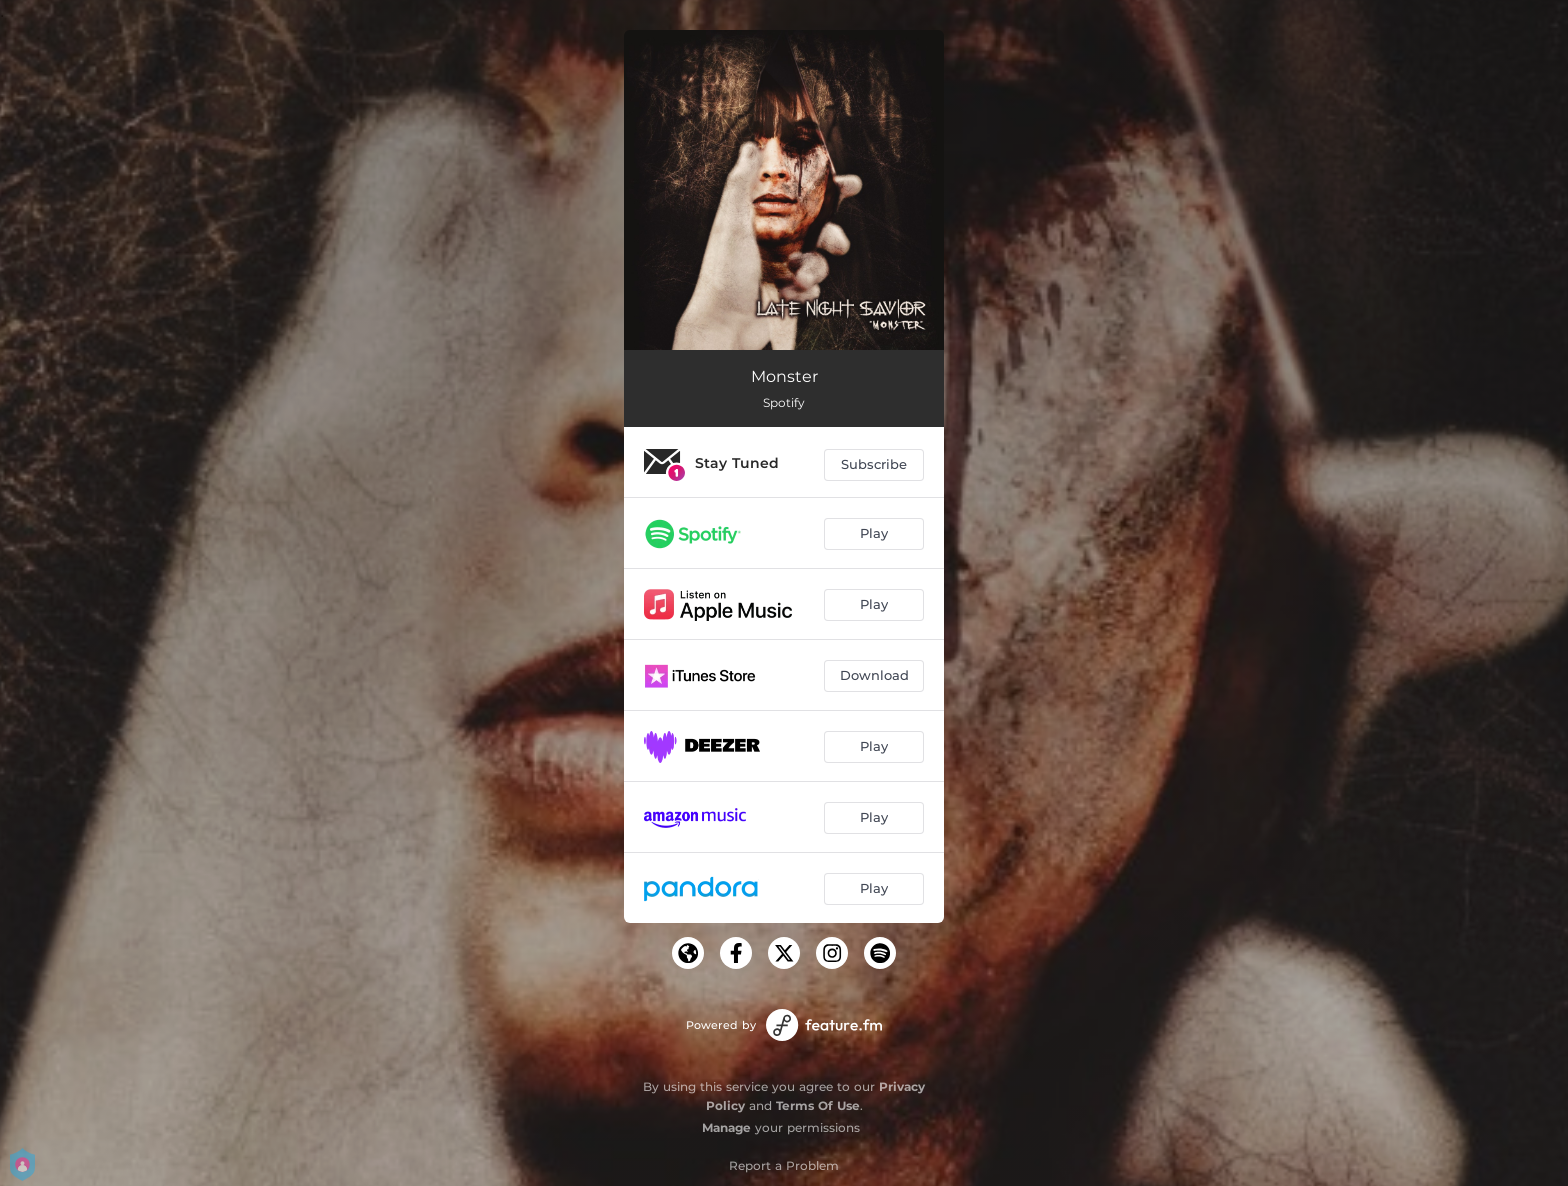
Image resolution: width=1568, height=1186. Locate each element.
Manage (726, 1127)
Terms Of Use (818, 1105)
